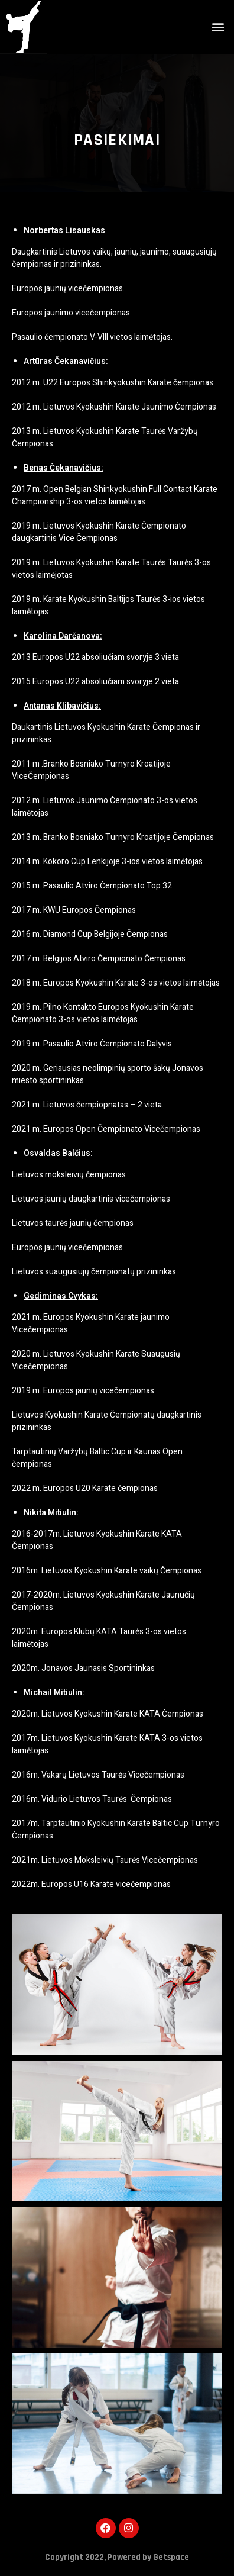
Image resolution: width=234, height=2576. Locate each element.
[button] (218, 27)
